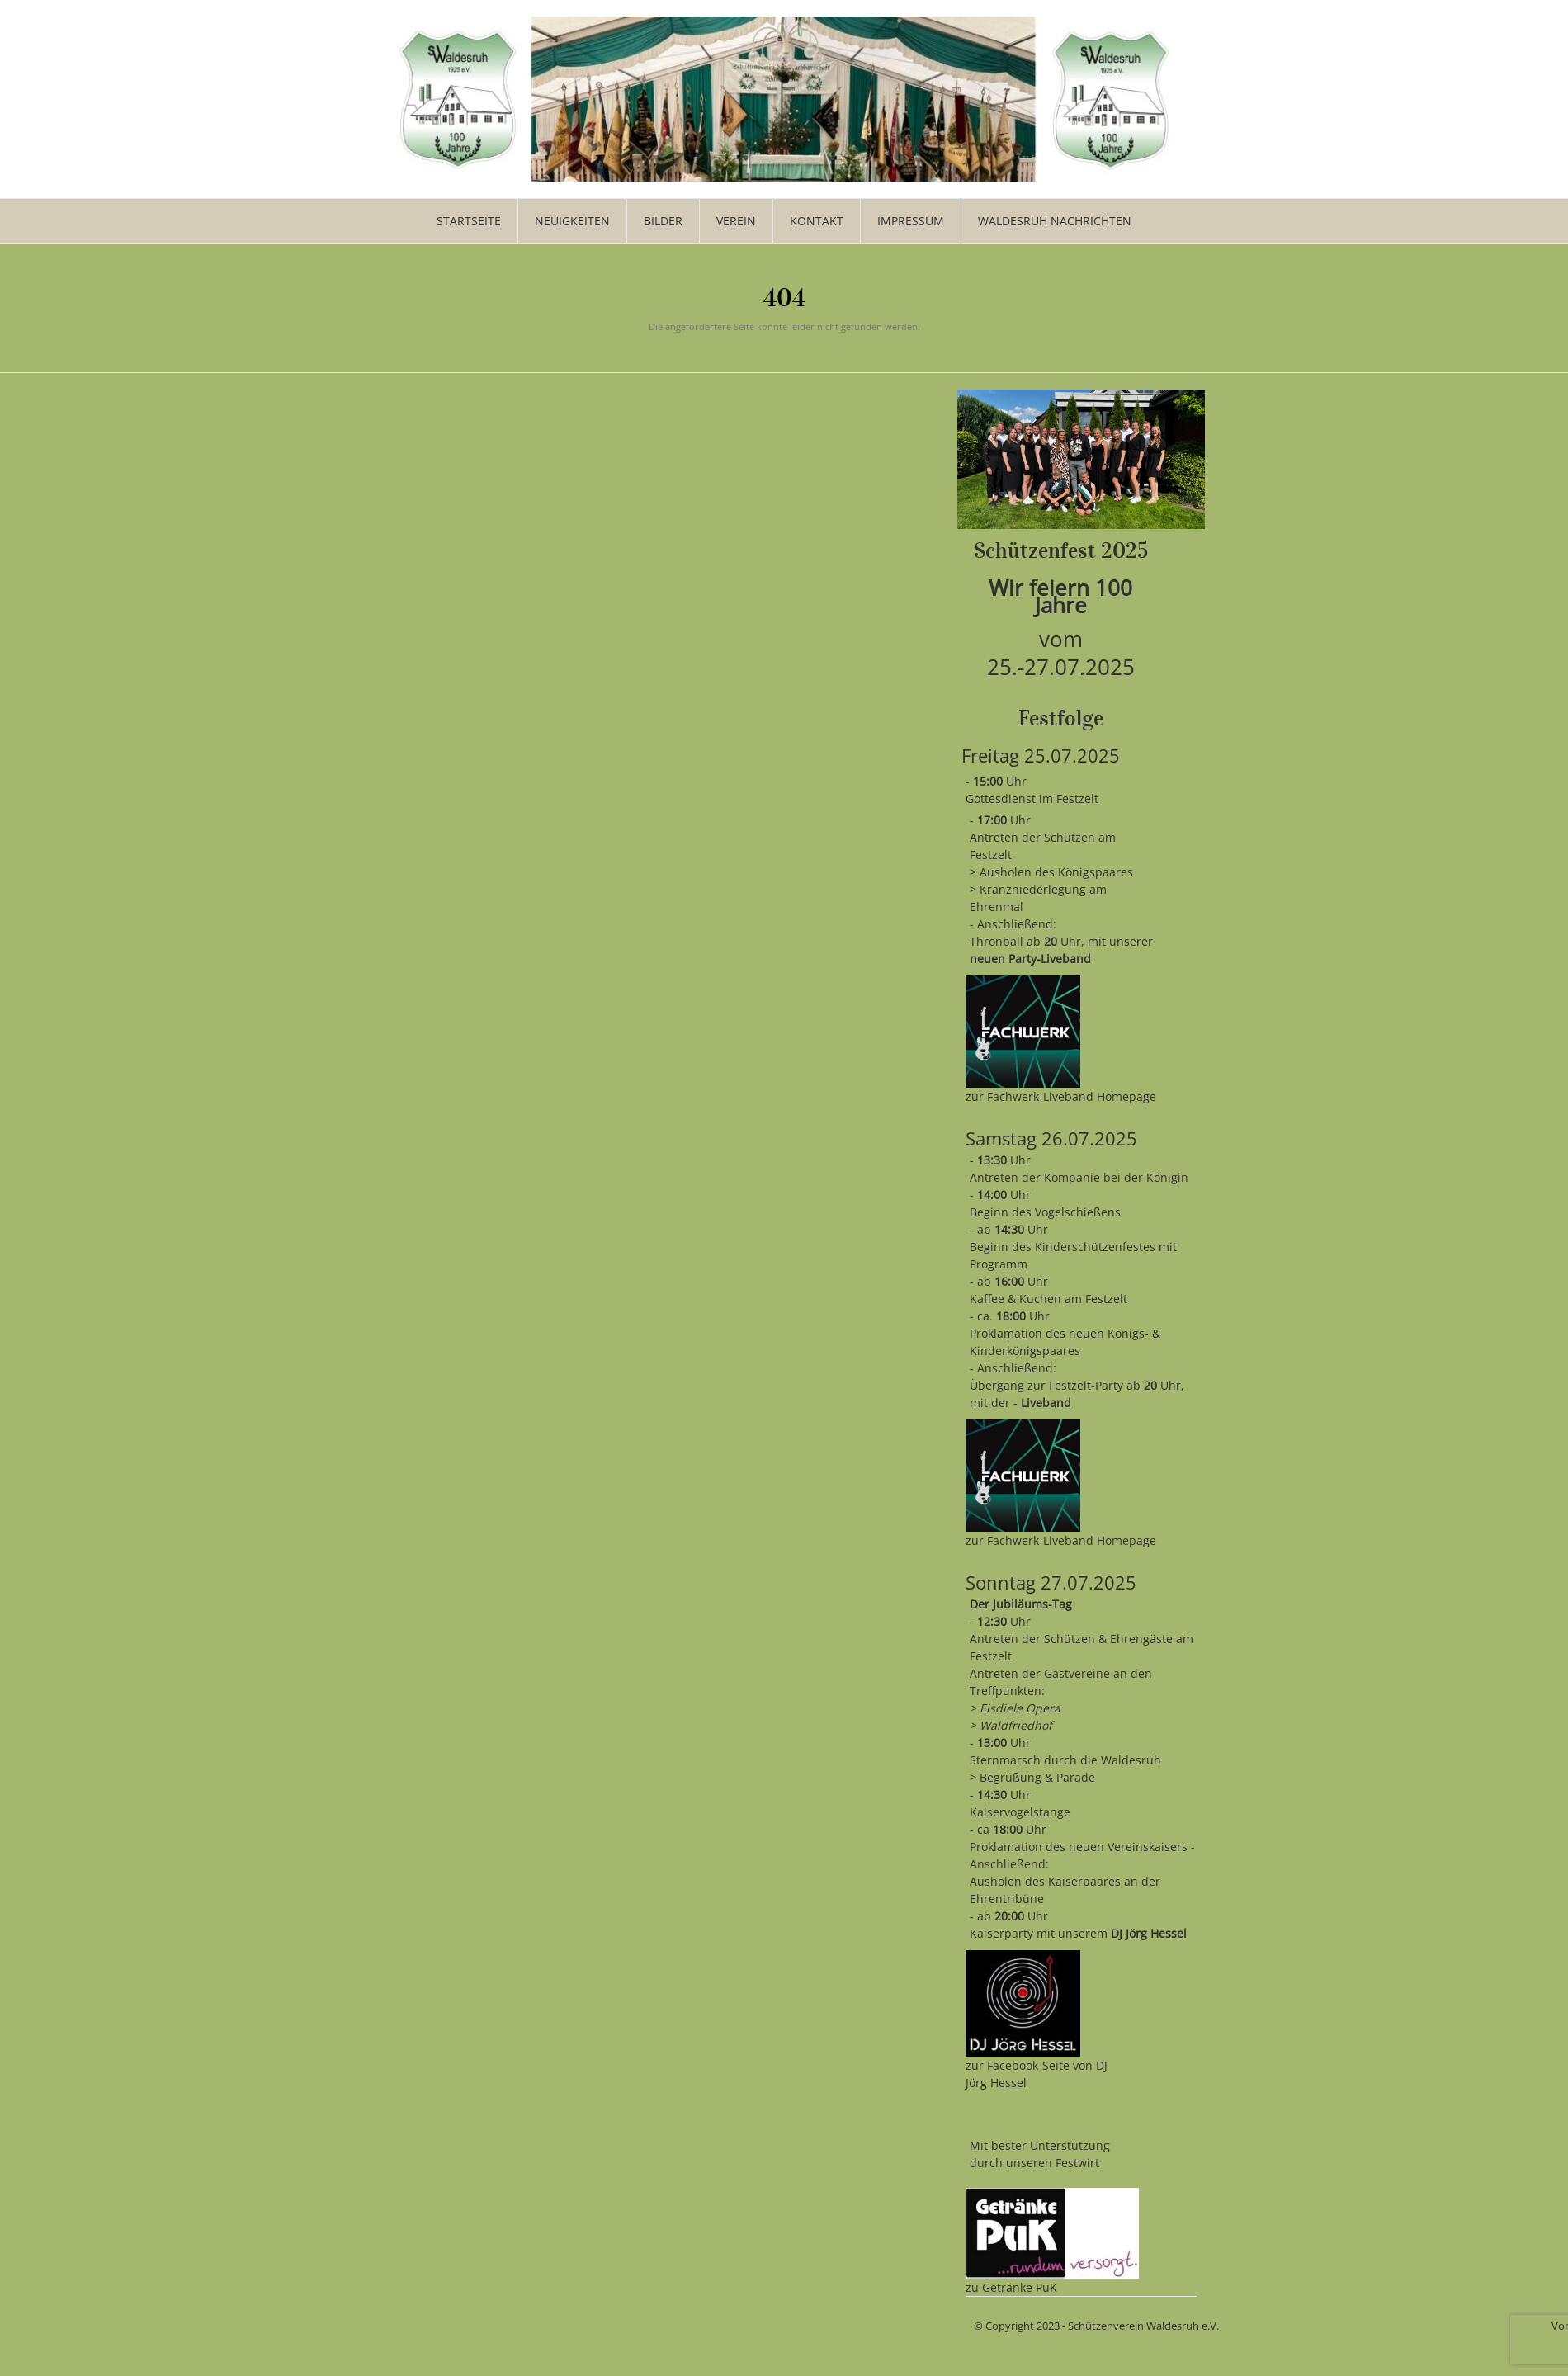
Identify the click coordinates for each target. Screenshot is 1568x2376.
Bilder (663, 221)
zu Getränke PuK (1011, 2287)
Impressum (910, 221)
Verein (736, 221)
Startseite (469, 221)
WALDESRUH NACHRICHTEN (1054, 221)
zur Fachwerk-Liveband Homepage (1061, 1096)
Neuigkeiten (572, 221)
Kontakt (816, 221)
